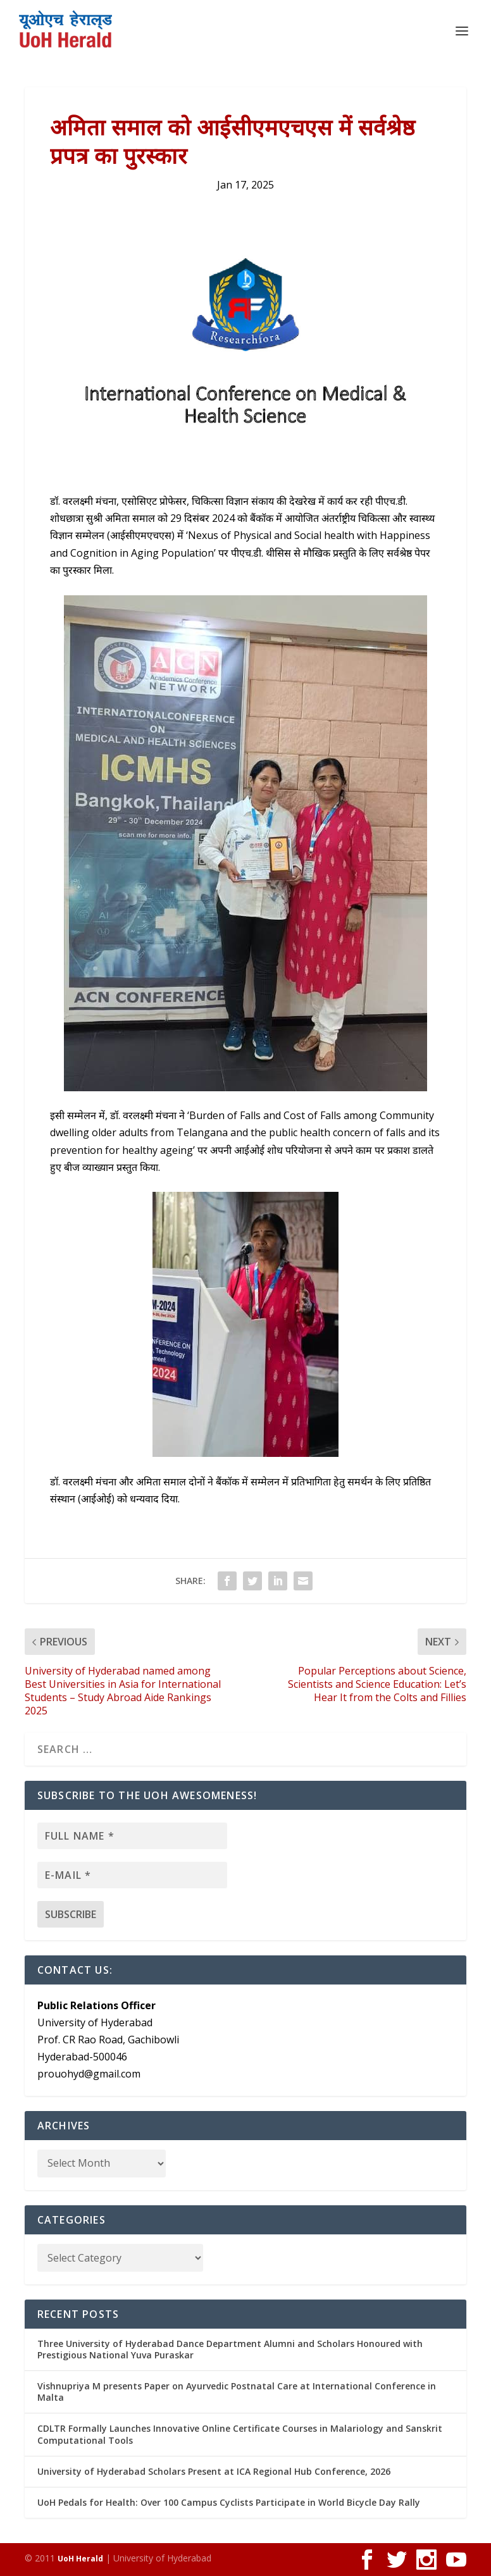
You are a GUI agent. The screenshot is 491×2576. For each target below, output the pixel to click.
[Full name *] (132, 1836)
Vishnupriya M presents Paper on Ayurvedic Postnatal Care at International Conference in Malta (236, 2391)
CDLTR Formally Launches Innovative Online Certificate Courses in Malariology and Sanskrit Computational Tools (239, 2434)
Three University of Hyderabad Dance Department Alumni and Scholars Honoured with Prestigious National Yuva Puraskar (230, 2349)
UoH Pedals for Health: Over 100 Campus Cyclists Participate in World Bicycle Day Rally (228, 2502)
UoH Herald (80, 2558)
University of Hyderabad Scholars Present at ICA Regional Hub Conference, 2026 (213, 2471)
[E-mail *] (132, 1875)
